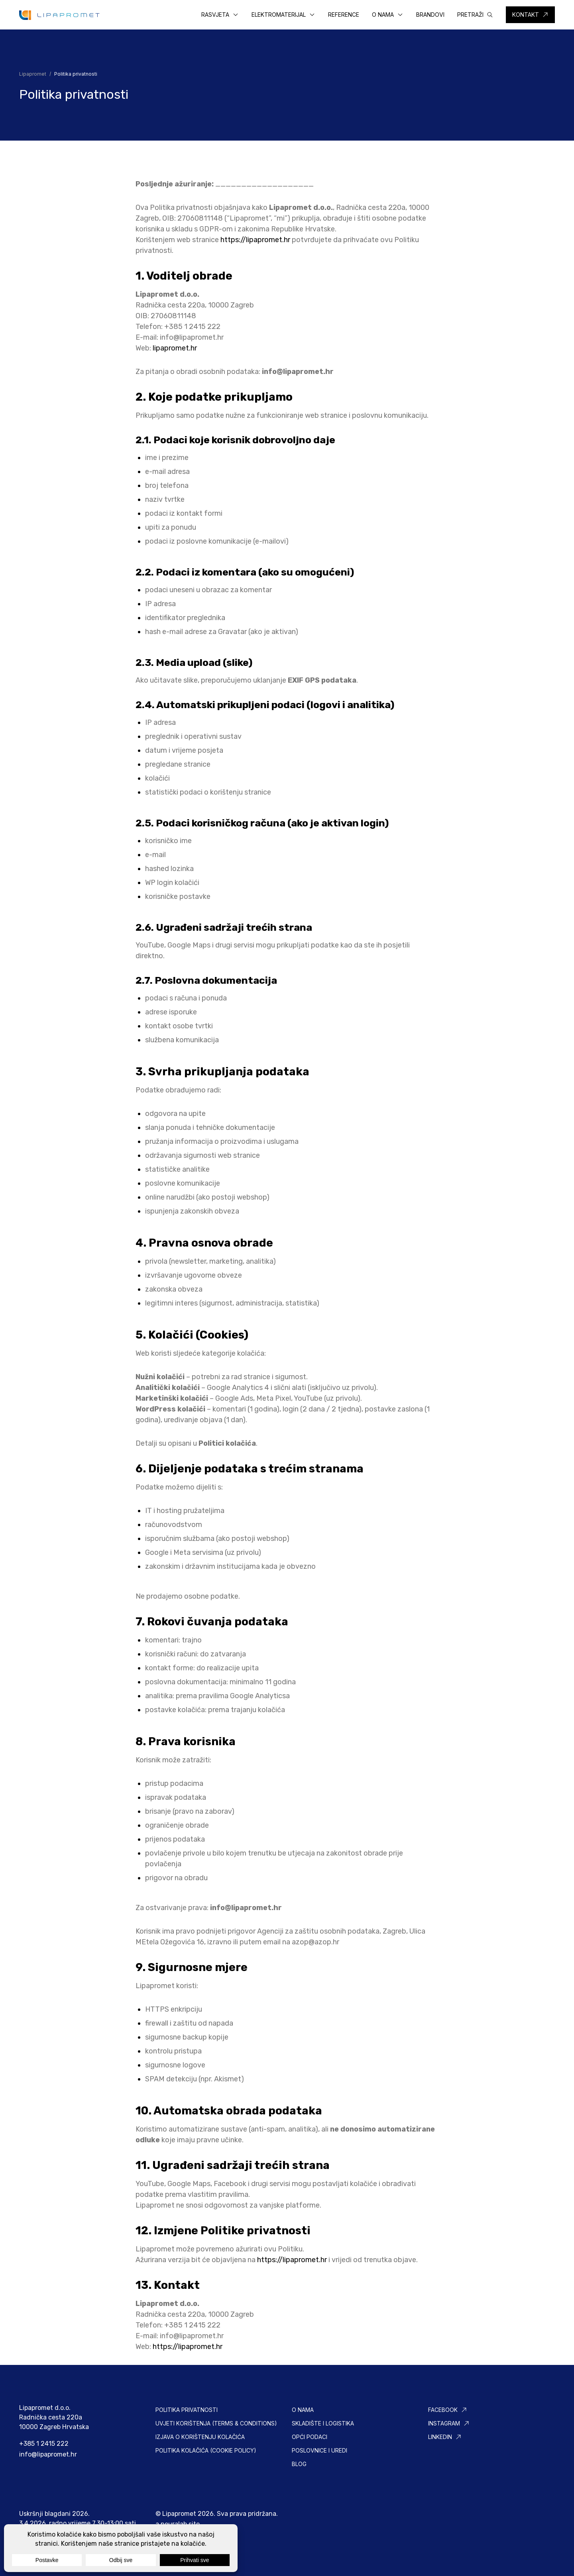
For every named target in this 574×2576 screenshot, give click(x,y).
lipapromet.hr (175, 348)
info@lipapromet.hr (192, 337)
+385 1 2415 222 (44, 2443)
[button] (220, 15)
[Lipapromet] (59, 14)
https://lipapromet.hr (256, 239)
